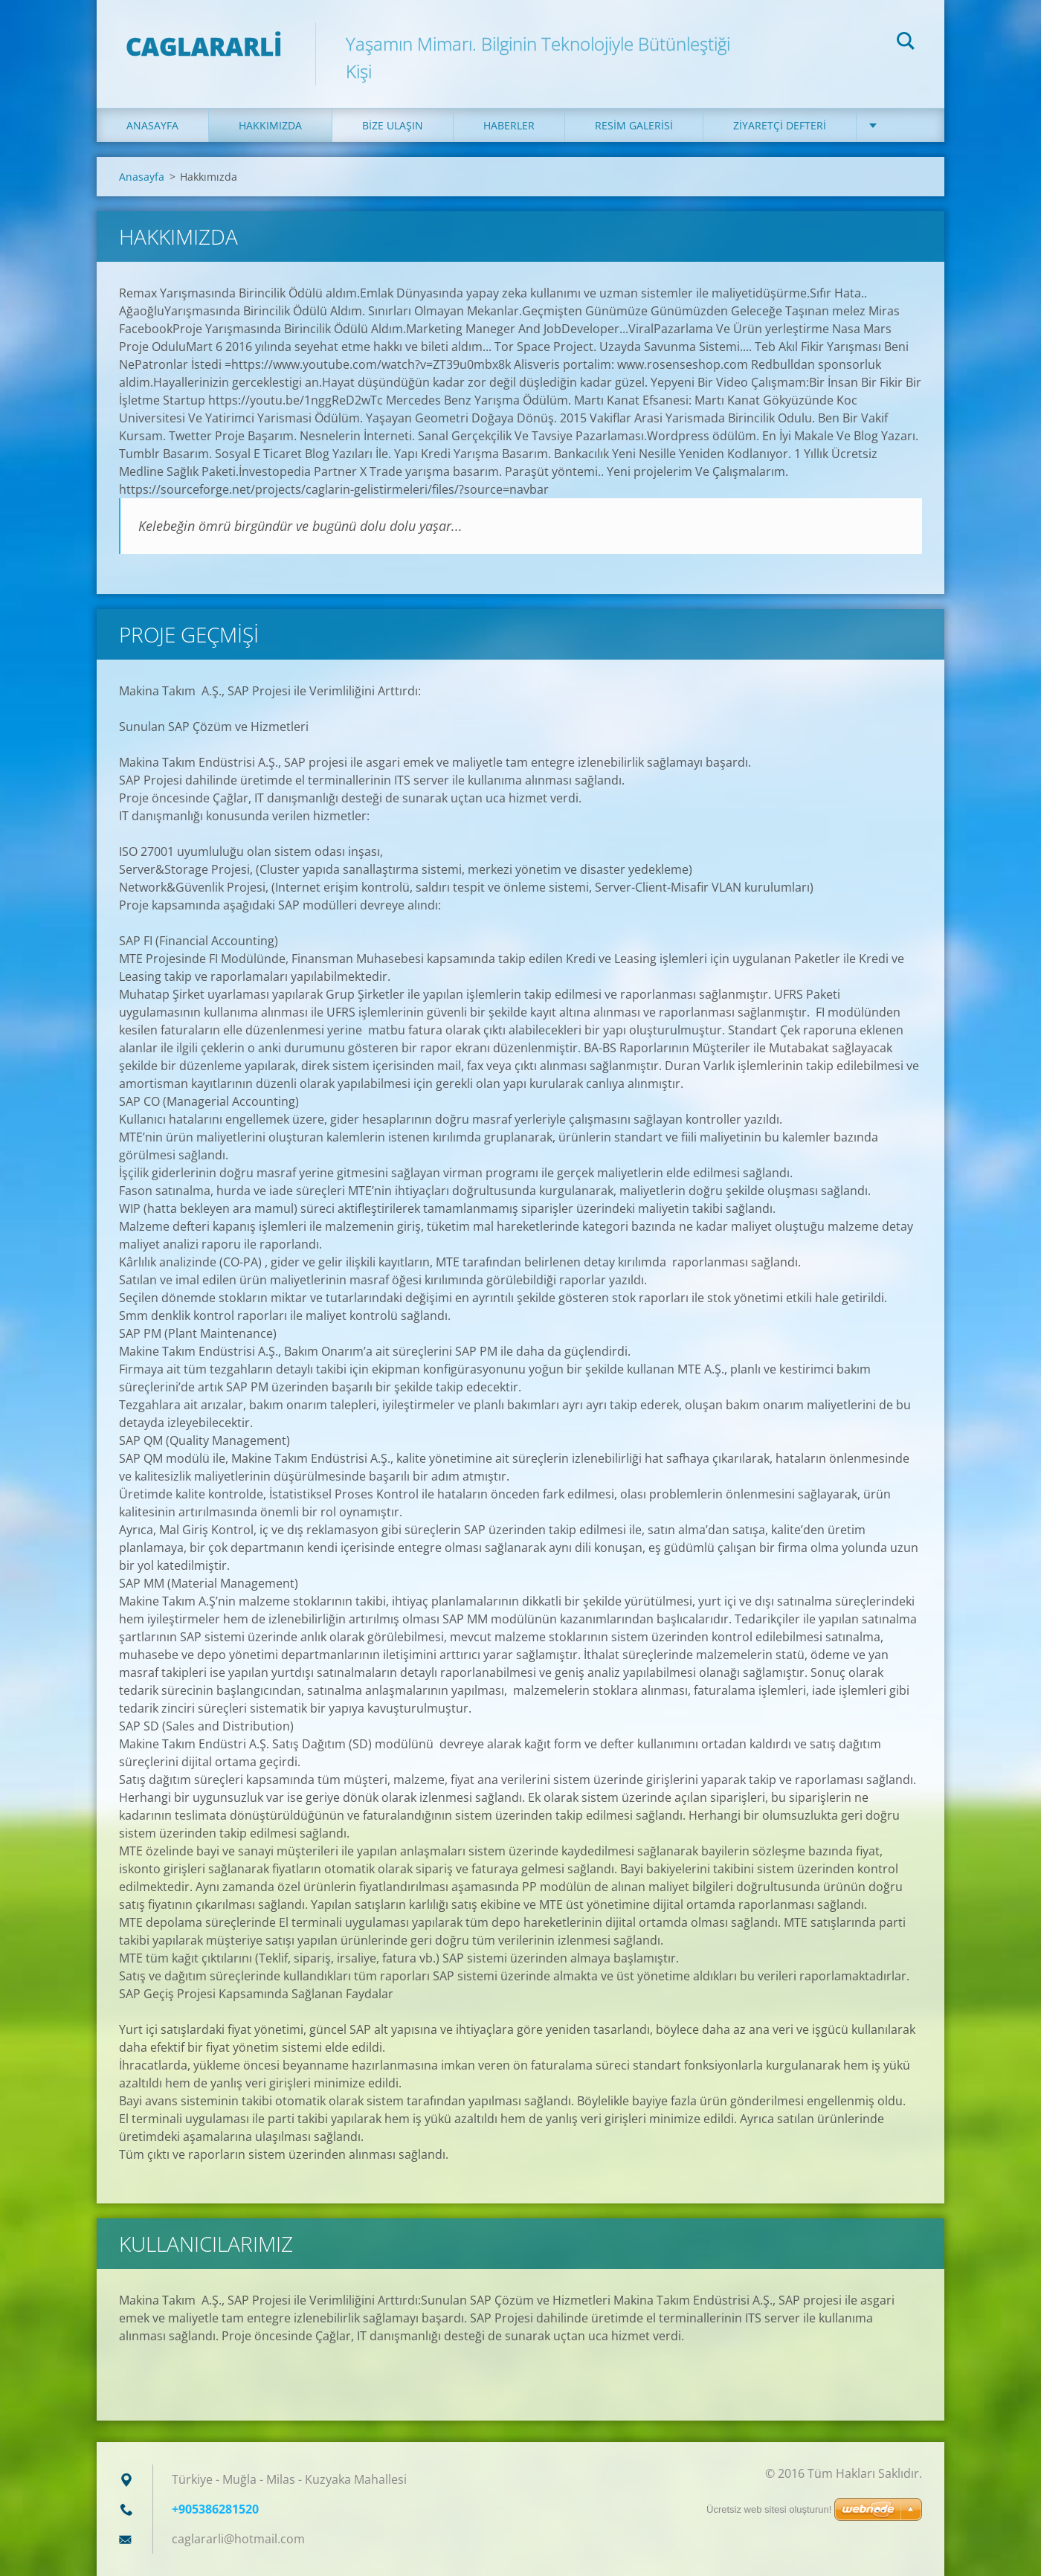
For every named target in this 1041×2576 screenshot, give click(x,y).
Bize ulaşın (392, 125)
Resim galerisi (634, 125)
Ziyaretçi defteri (779, 125)
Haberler (509, 125)
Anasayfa (152, 125)
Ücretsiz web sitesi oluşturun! (768, 2509)
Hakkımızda (270, 125)
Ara (906, 43)
